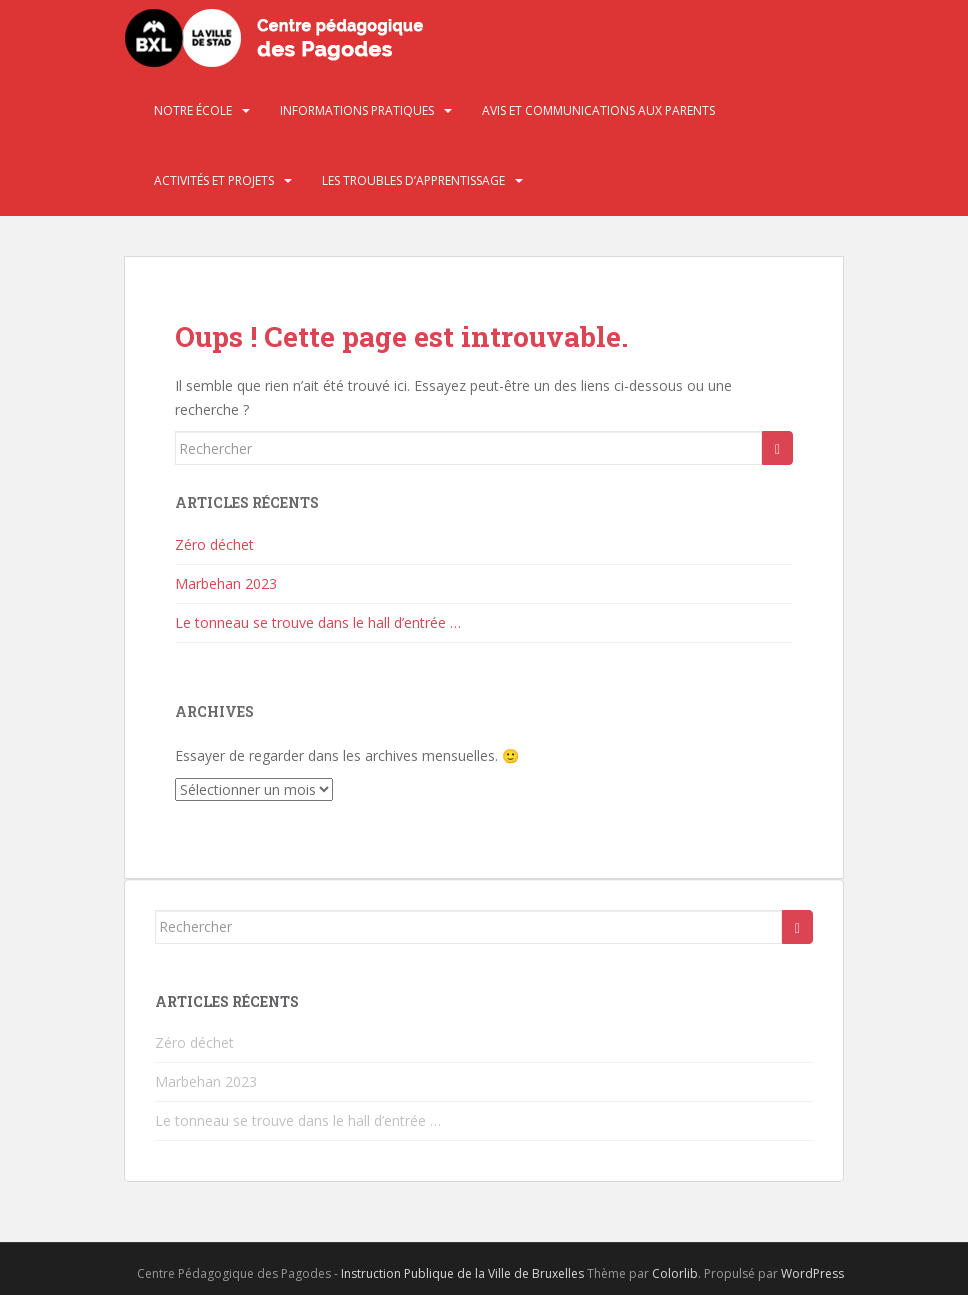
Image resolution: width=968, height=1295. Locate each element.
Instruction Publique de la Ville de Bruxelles (462, 1273)
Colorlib (675, 1273)
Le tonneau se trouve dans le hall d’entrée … (318, 622)
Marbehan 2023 (226, 583)
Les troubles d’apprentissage (413, 180)
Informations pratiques (357, 110)
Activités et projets (214, 180)
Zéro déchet (214, 544)
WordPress (812, 1273)
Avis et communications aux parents (598, 110)
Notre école (193, 110)
